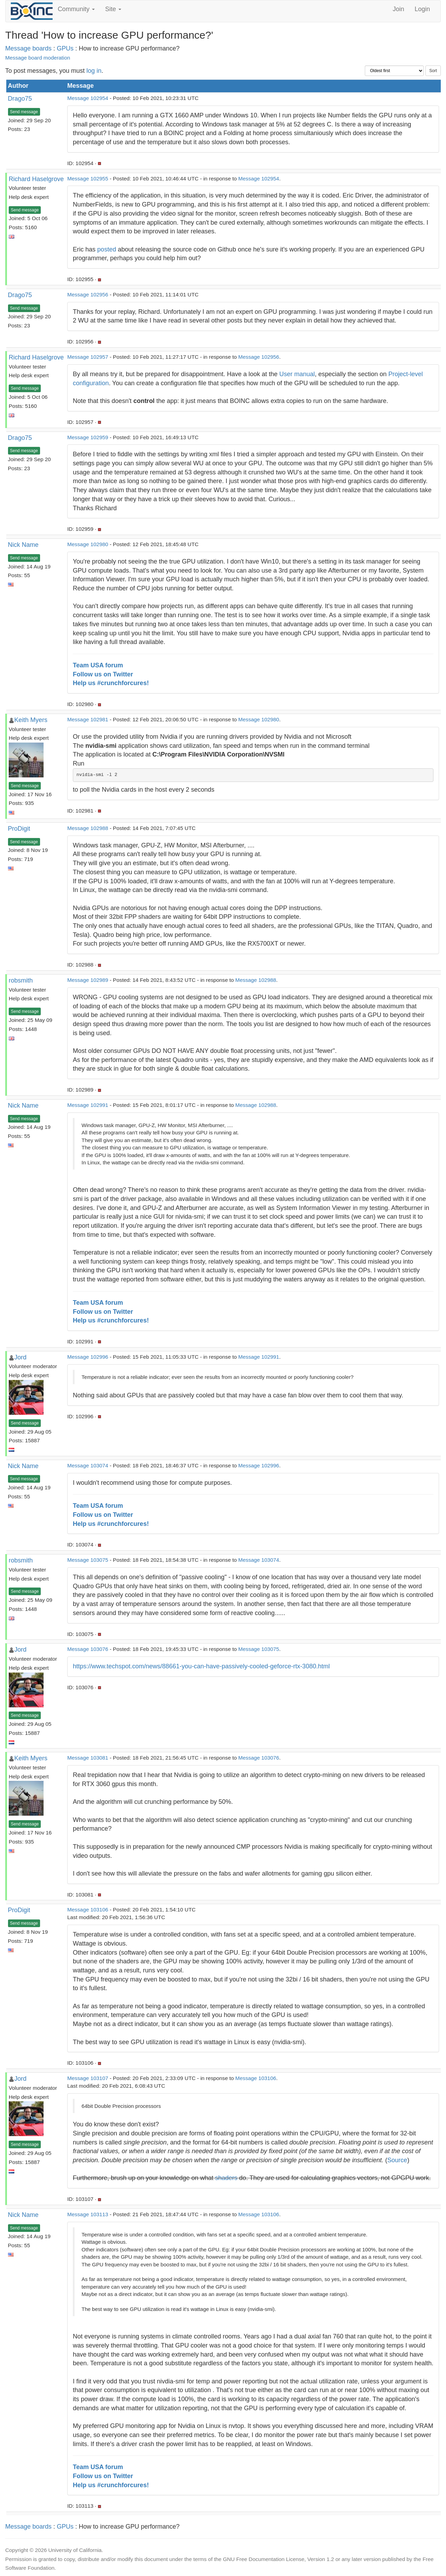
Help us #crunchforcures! (111, 683)
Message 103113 (87, 2214)
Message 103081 (87, 1758)
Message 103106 (87, 1909)
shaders (226, 2177)
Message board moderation (37, 58)
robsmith (21, 980)
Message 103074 (87, 1465)
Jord (20, 1357)
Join (398, 9)
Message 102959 (87, 437)
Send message (24, 111)
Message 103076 (87, 1649)
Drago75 (20, 98)
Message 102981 (87, 719)
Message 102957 (87, 357)
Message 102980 (87, 544)
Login (422, 9)
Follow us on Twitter (103, 674)
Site (113, 9)
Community (76, 9)
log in (93, 70)
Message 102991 (87, 1105)
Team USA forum (98, 665)
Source (397, 2160)
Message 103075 (87, 1560)
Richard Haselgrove (36, 179)
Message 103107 (87, 2078)
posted (106, 249)
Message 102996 (87, 1357)
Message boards (28, 48)
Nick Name (23, 544)
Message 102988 (87, 828)
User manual (297, 374)
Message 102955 (87, 178)
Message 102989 (87, 980)
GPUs (65, 48)
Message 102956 (87, 294)
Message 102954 (87, 98)
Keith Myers (30, 719)
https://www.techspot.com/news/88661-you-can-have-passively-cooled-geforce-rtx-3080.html (201, 1666)
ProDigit (19, 828)
